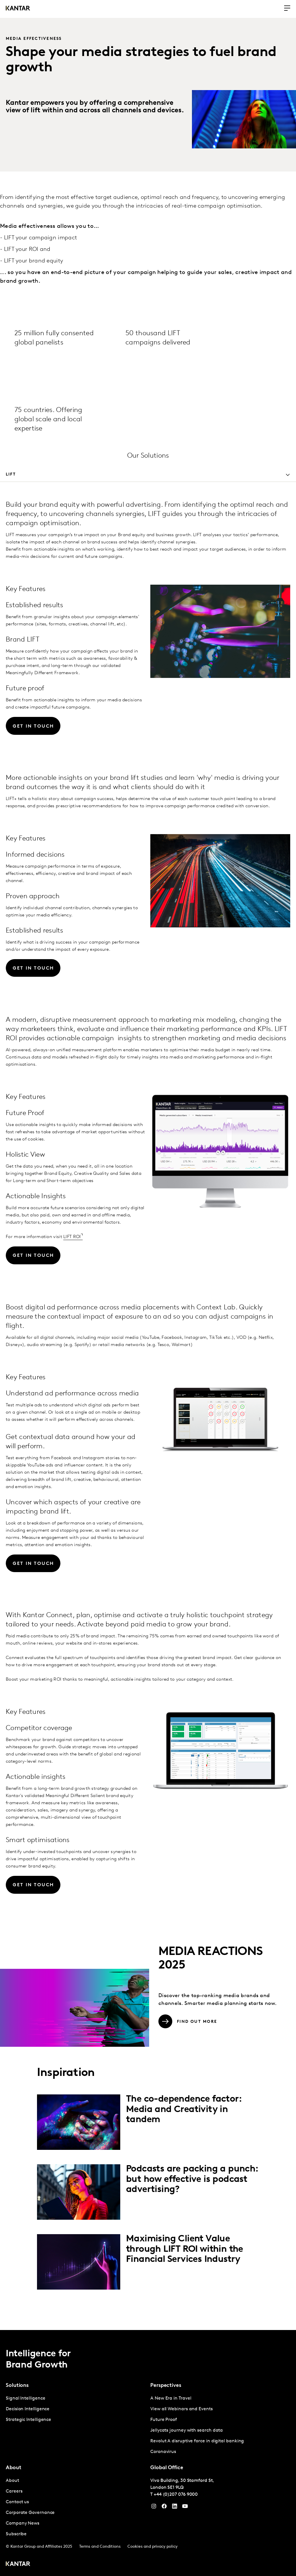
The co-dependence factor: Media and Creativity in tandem (184, 2109)
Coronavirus (163, 2452)
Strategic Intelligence (28, 2419)
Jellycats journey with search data (186, 2430)
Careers (14, 2491)
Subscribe (16, 2534)
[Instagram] (153, 2507)
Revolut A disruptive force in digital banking (197, 2441)
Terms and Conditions (100, 2547)
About (12, 2480)
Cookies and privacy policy (152, 2547)
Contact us (17, 2502)
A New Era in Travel (170, 2398)
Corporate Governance (30, 2512)
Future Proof (163, 2419)
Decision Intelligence (27, 2409)
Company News (22, 2523)
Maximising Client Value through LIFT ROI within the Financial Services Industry (184, 2249)
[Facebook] (164, 2507)
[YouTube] (174, 2507)
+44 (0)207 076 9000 (176, 2494)
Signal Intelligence (25, 2398)
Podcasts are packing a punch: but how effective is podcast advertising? (192, 2179)
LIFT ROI (72, 1237)
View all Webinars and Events (181, 2409)
